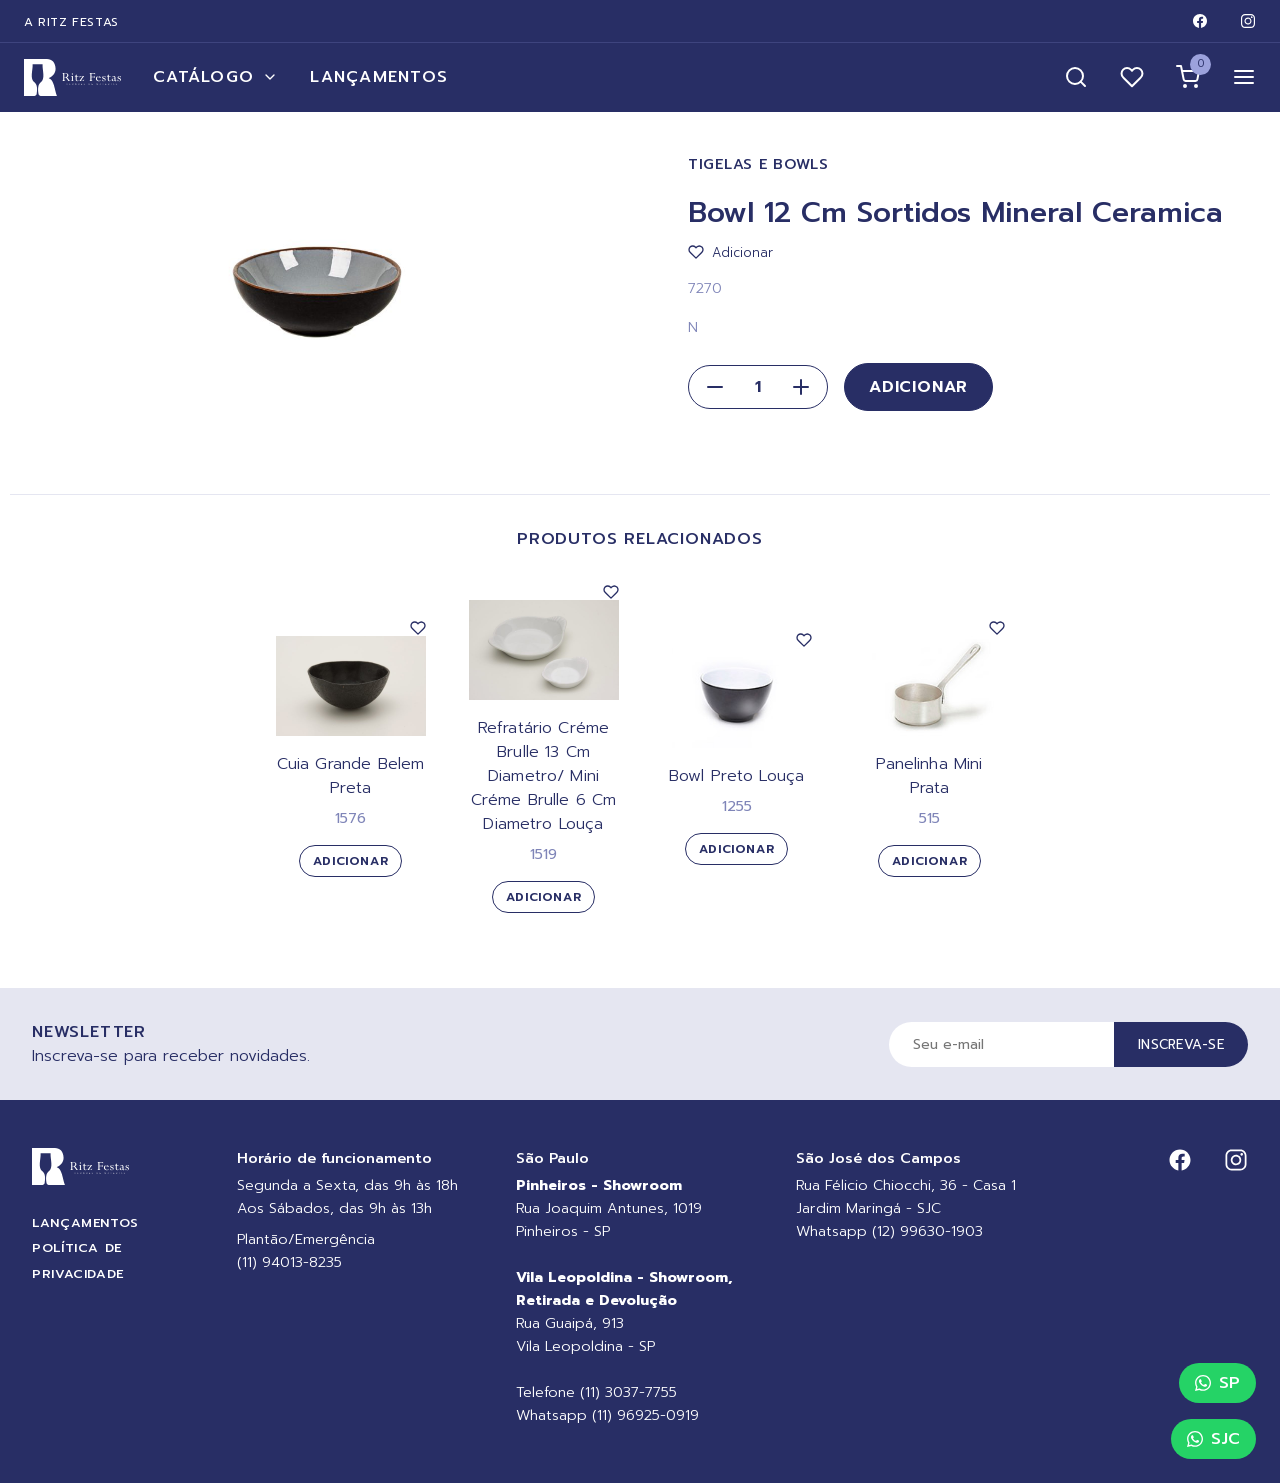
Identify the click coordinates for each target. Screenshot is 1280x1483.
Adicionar (918, 387)
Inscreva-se (1181, 1044)
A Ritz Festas (71, 22)
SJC (1213, 1439)
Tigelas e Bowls (758, 164)
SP (1217, 1383)
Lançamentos (379, 77)
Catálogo (215, 77)
